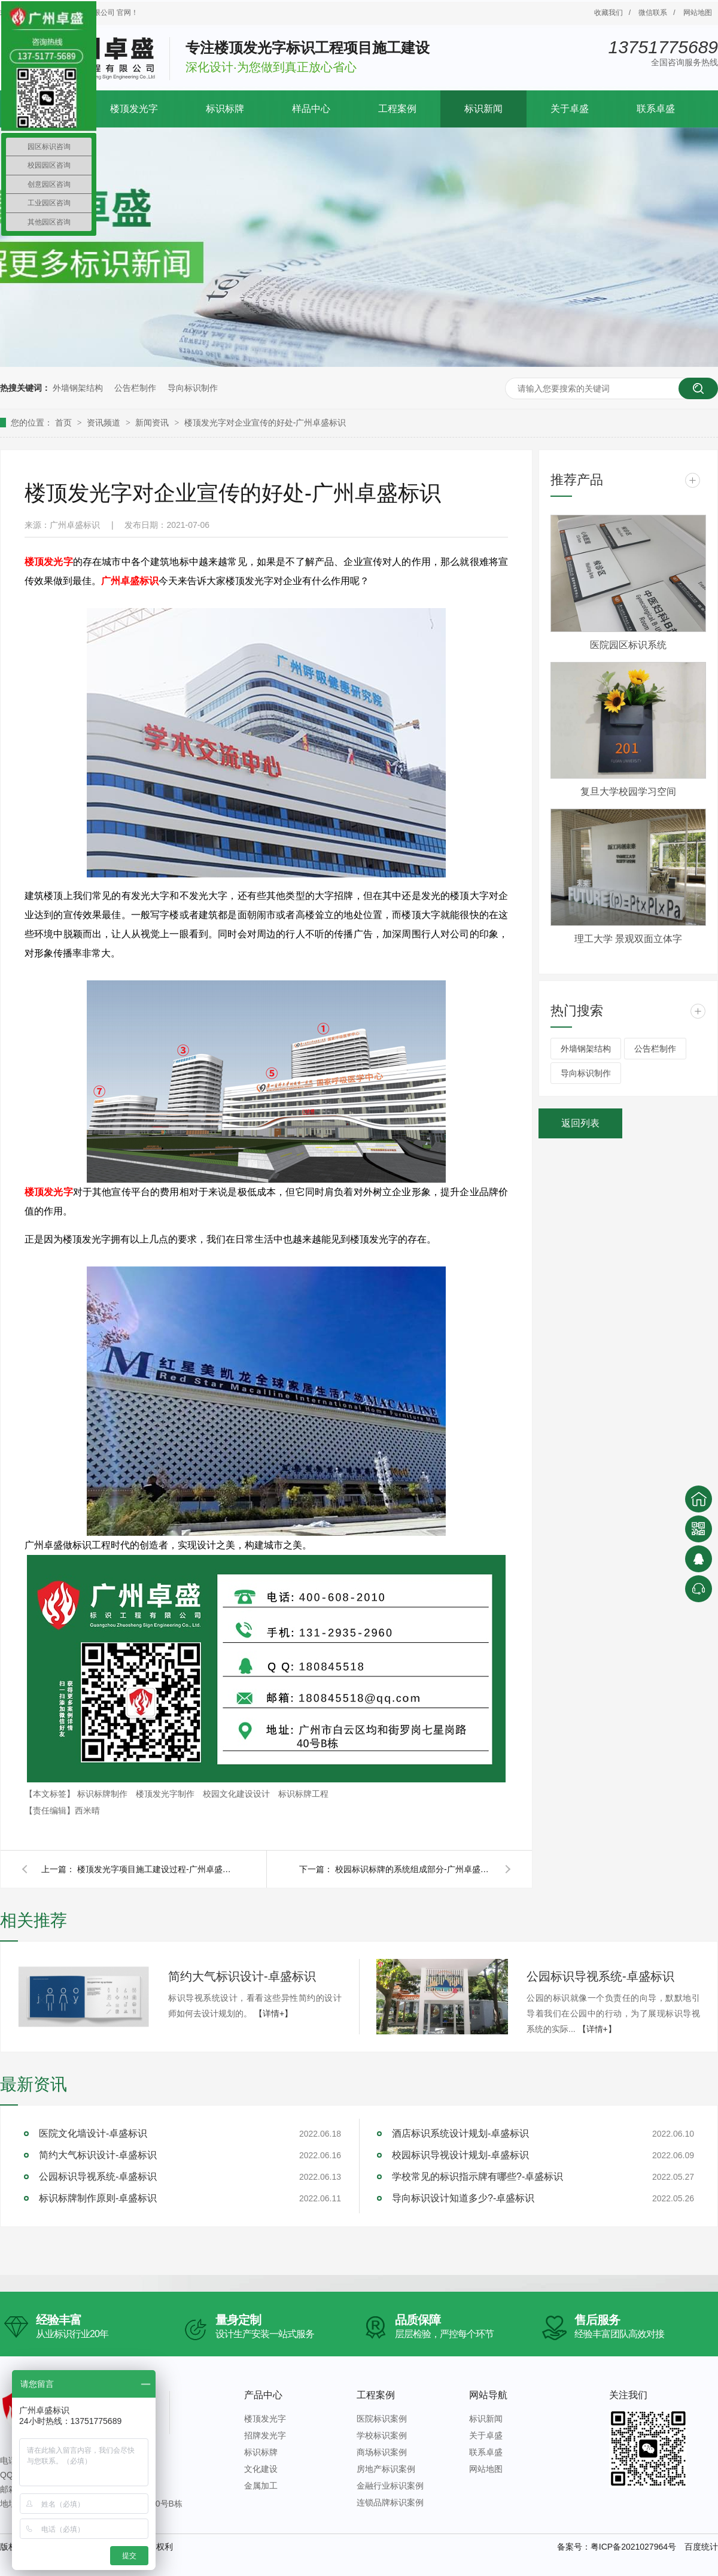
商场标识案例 (382, 2452)
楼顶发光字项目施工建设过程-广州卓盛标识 (155, 1869)
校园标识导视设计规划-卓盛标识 (460, 2155)
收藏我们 (608, 12)
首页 (64, 422)
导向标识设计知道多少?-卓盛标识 (463, 2198)
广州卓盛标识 (130, 581)
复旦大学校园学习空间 (628, 791)
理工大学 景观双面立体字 (628, 939)
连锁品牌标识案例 (390, 2502)
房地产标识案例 (386, 2469)
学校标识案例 (382, 2435)
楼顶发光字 (134, 109)
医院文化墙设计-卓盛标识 (93, 2133)
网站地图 (697, 12)
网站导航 (488, 2395)
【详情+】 (273, 2013)
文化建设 (261, 2469)
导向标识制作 (193, 388)
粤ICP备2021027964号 (633, 2546)
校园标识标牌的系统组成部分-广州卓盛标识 (413, 1869)
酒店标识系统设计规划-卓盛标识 (460, 2133)
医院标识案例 (382, 2418)
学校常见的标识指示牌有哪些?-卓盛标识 (477, 2176)
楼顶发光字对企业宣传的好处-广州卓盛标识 (265, 422)
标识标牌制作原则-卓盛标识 (98, 2198)
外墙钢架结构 (78, 388)
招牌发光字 (265, 2435)
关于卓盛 (569, 109)
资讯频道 (105, 422)
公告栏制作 (135, 388)
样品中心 (311, 109)
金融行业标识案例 (390, 2485)
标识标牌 (225, 109)
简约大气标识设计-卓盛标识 (242, 1976)
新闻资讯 (153, 422)
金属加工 (261, 2485)
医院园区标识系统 (628, 645)
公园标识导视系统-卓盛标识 (600, 1976)
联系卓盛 (656, 109)
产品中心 (263, 2395)
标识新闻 (483, 109)
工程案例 (397, 109)
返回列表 (580, 1123)
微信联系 (652, 12)
